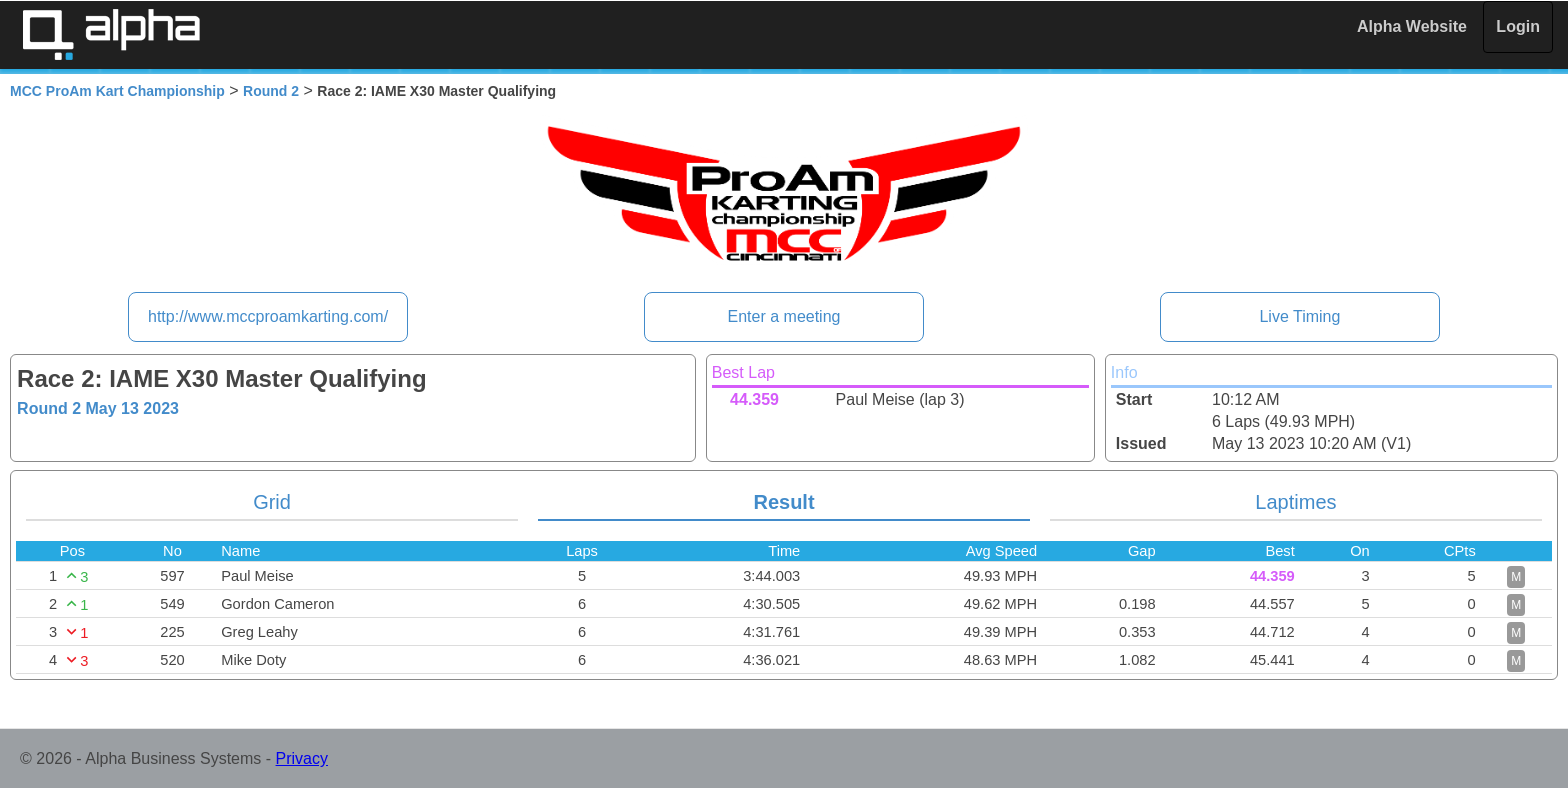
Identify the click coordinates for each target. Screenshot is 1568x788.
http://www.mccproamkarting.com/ (268, 316)
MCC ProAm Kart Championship (117, 91)
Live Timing (1299, 316)
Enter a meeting (784, 316)
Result (783, 502)
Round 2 (271, 91)
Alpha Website (1412, 26)
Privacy (302, 758)
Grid (272, 502)
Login (1518, 26)
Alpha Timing (111, 34)
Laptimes (1295, 502)
